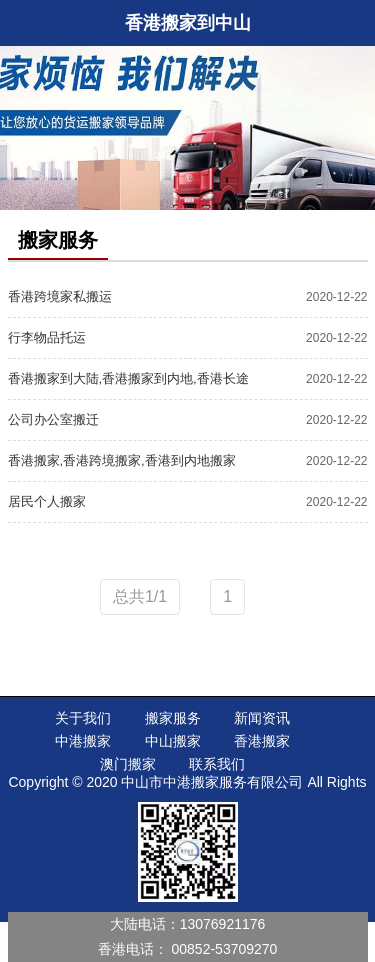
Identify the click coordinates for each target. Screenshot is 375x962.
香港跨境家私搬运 (60, 296)
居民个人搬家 (47, 501)
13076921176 (223, 924)
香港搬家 (262, 741)
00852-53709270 (225, 949)
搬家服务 (173, 718)
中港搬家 (83, 741)
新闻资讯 (262, 718)
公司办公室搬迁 (53, 419)
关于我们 (83, 718)
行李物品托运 (47, 337)
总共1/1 (140, 596)
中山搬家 (173, 741)
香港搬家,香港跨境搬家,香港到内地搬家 (122, 460)
